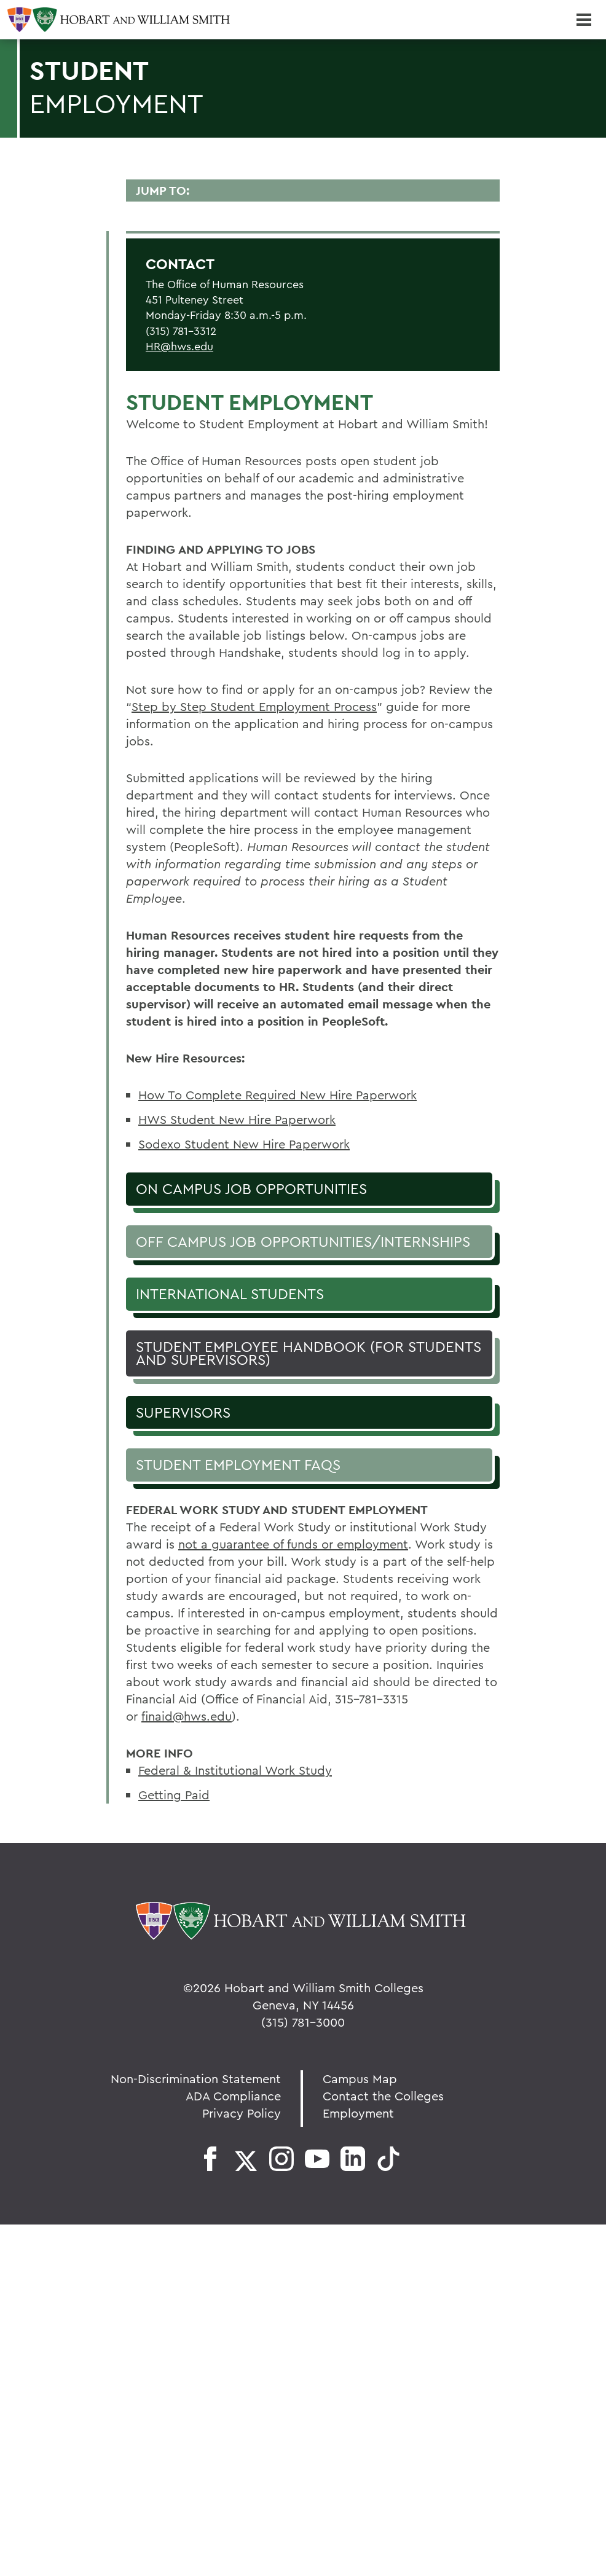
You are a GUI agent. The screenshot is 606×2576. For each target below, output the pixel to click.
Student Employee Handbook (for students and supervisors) (308, 1353)
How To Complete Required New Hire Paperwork (277, 1094)
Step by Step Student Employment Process (254, 706)
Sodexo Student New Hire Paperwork (244, 1144)
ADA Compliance (233, 2095)
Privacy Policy (241, 2113)
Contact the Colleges (383, 2095)
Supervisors (183, 1412)
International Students (230, 1293)
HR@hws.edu (179, 346)
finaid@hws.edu (186, 1716)
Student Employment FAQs (238, 1464)
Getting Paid (174, 1794)
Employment (358, 2113)
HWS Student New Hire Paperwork (237, 1119)
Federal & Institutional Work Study (235, 1770)
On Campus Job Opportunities (251, 1188)
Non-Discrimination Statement (196, 2078)
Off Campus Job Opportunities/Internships (303, 1241)
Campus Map (360, 2078)
